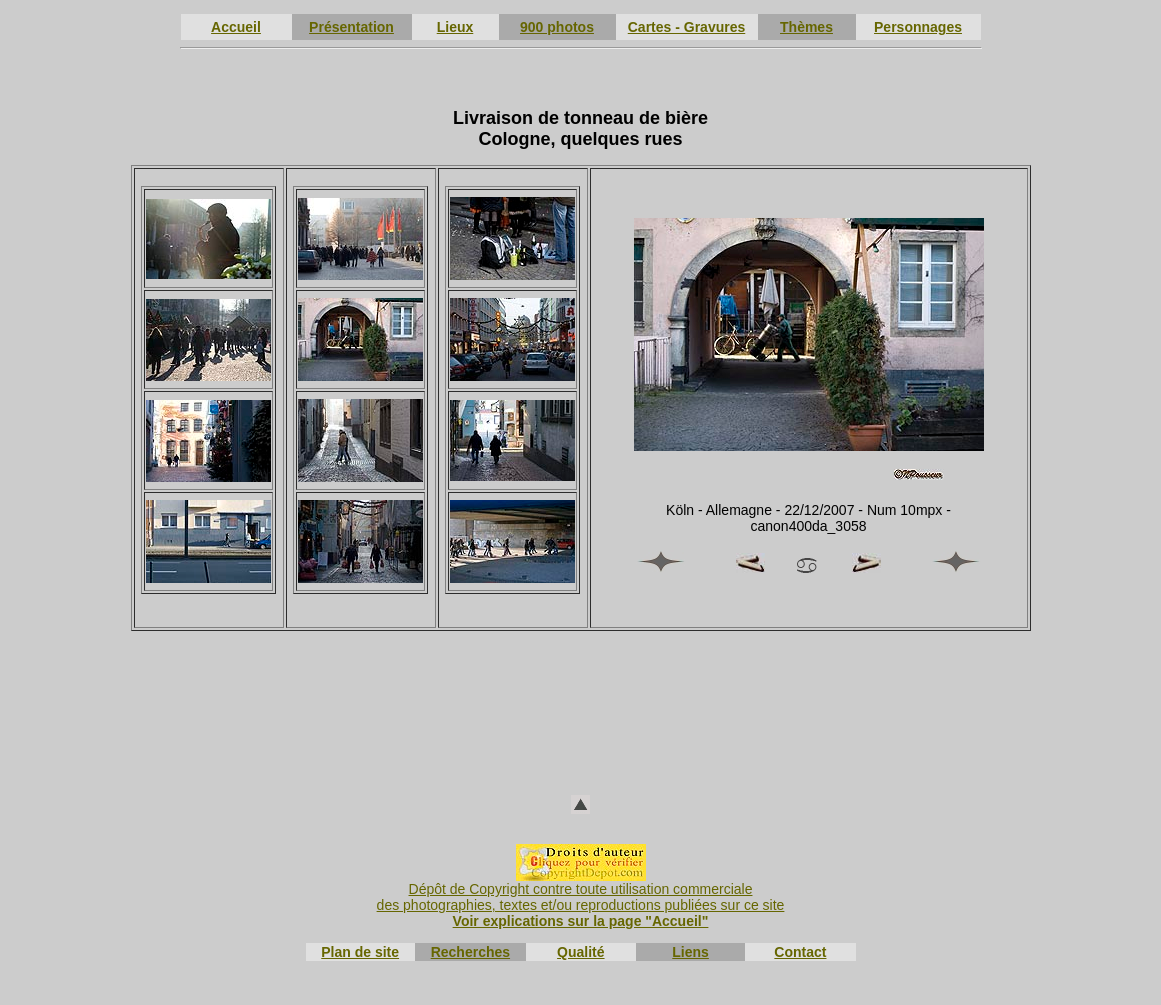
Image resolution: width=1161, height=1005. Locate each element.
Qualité (580, 952)
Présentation (351, 27)
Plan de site (360, 952)
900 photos (557, 27)
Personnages (918, 27)
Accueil (236, 27)
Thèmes (806, 27)
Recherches (470, 952)
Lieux (455, 27)
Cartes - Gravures (687, 27)
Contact (800, 952)
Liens (690, 952)
